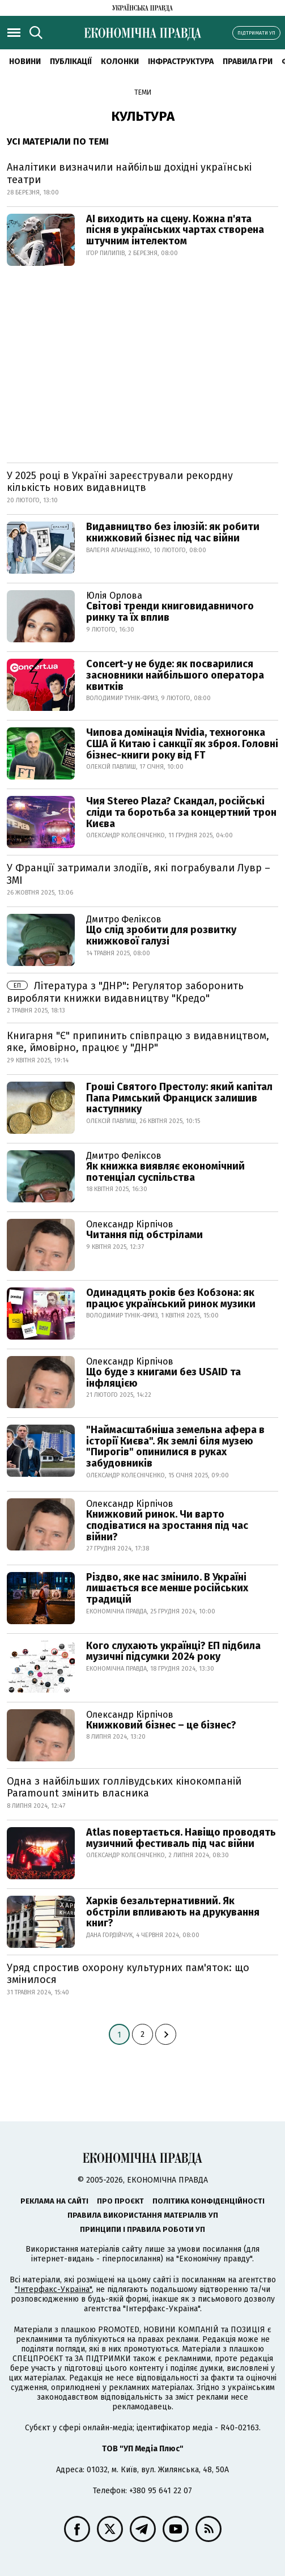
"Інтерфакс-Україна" (53, 2289)
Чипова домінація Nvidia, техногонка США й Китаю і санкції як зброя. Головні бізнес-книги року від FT (182, 743)
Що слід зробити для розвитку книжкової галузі (161, 935)
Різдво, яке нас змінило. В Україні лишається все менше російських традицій (167, 1588)
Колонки (120, 61)
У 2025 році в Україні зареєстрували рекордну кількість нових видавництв (120, 481)
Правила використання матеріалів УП (142, 2215)
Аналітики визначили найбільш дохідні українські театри (129, 173)
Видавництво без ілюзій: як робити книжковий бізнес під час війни (173, 532)
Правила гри (248, 61)
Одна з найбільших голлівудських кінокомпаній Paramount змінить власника (124, 1787)
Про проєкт (120, 2201)
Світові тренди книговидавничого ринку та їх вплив (170, 612)
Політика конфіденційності (208, 2201)
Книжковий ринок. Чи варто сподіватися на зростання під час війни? (167, 1525)
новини (25, 61)
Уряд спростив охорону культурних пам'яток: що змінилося (128, 1973)
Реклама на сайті (54, 2201)
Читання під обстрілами (144, 1234)
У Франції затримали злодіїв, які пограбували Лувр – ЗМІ (138, 874)
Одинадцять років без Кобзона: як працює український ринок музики (171, 1298)
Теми (142, 92)
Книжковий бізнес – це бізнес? (161, 1725)
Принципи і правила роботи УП (142, 2229)
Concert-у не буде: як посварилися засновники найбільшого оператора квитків (175, 675)
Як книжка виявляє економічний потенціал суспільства (165, 1172)
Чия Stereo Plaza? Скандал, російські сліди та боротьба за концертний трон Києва (181, 812)
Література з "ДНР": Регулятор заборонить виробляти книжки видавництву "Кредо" (125, 992)
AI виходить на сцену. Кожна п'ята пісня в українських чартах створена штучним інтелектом (175, 230)
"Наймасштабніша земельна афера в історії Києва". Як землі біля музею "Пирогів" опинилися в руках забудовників (175, 1446)
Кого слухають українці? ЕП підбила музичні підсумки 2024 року (173, 1651)
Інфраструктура (181, 61)
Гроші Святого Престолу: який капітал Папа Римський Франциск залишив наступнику (179, 1098)
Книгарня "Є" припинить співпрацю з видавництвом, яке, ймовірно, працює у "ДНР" (138, 1041)
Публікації (71, 61)
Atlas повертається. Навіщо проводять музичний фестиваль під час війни (181, 1838)
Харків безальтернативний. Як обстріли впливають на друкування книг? (173, 1912)
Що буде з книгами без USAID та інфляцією (163, 1377)
